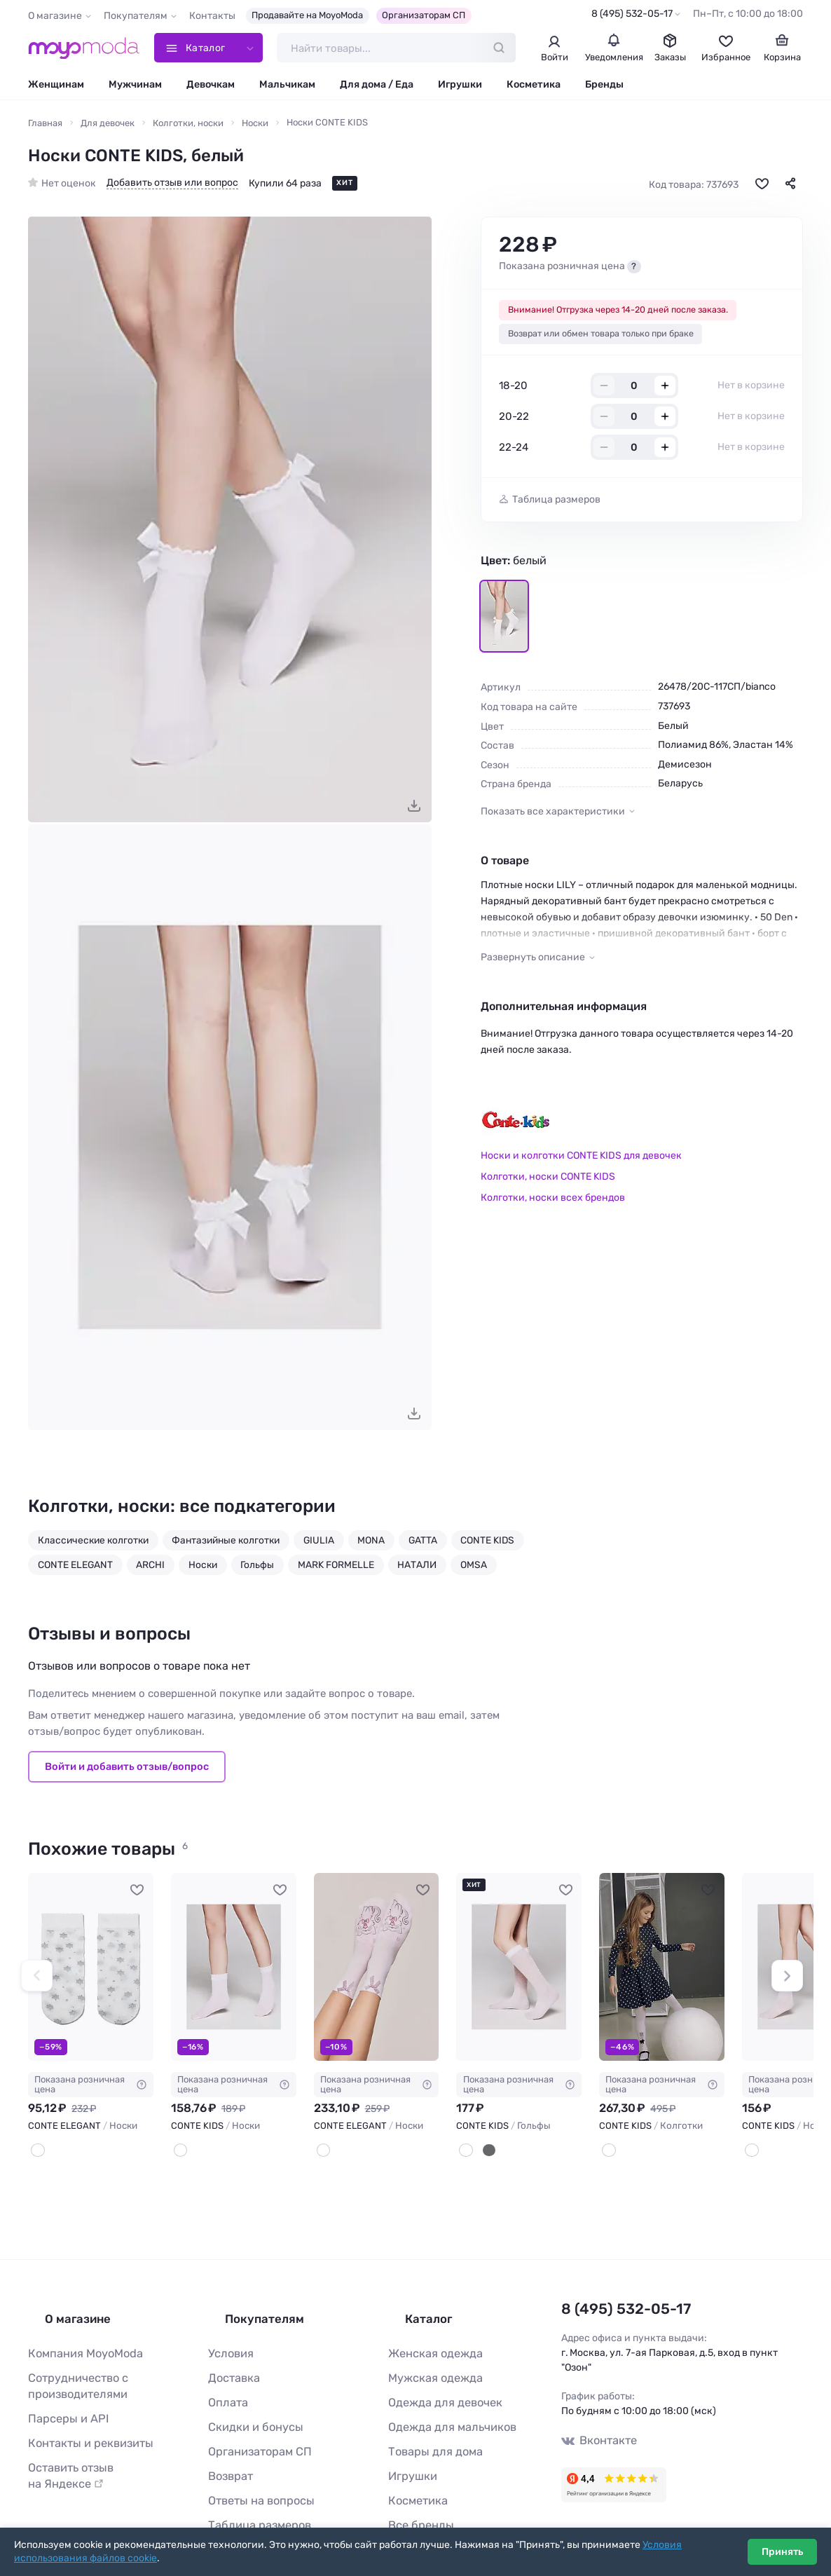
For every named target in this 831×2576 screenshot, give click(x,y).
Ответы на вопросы (253, 2471)
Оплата (225, 2382)
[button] (37, 1979)
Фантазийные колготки (226, 1545)
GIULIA (318, 1545)
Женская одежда (429, 2338)
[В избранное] (761, 188)
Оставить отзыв (99, 2440)
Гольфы (257, 1569)
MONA (371, 1545)
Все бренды (416, 2493)
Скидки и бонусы (249, 2405)
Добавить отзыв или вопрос (172, 187)
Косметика (534, 89)
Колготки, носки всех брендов (553, 1202)
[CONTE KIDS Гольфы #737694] (519, 1972)
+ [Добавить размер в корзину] (665, 391)
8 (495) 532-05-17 (632, 14)
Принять (782, 2552)
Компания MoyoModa (78, 2338)
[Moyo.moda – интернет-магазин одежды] (84, 50)
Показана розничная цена (90, 2089)
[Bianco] (322, 2153)
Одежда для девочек (436, 2382)
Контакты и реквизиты (82, 2418)
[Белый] (36, 2153)
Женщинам (56, 89)
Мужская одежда (428, 2360)
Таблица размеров (556, 505)
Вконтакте (595, 2438)
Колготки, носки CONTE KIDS (548, 1182)
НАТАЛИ (417, 1569)
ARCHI (150, 1569)
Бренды (604, 89)
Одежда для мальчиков (442, 2405)
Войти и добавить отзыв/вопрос (127, 1772)
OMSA (473, 1569)
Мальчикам (287, 89)
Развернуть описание (533, 963)
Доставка (231, 2360)
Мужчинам (135, 89)
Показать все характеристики (553, 816)
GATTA (422, 1545)
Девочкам (210, 89)
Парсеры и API (62, 2396)
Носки (202, 1569)
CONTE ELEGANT (75, 1569)
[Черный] (483, 2153)
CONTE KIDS (487, 1545)
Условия (227, 2338)
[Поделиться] (790, 188)
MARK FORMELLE (336, 1569)
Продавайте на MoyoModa (307, 15)
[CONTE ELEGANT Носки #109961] (90, 1972)
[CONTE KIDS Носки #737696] (233, 1972)
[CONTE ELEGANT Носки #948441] (376, 1972)
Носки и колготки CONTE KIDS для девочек (581, 1161)
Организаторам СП (423, 15)
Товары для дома (428, 2426)
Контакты (212, 16)
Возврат (227, 2449)
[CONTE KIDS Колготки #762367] (661, 1972)
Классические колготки (93, 1545)
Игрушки (460, 89)
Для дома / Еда (376, 89)
